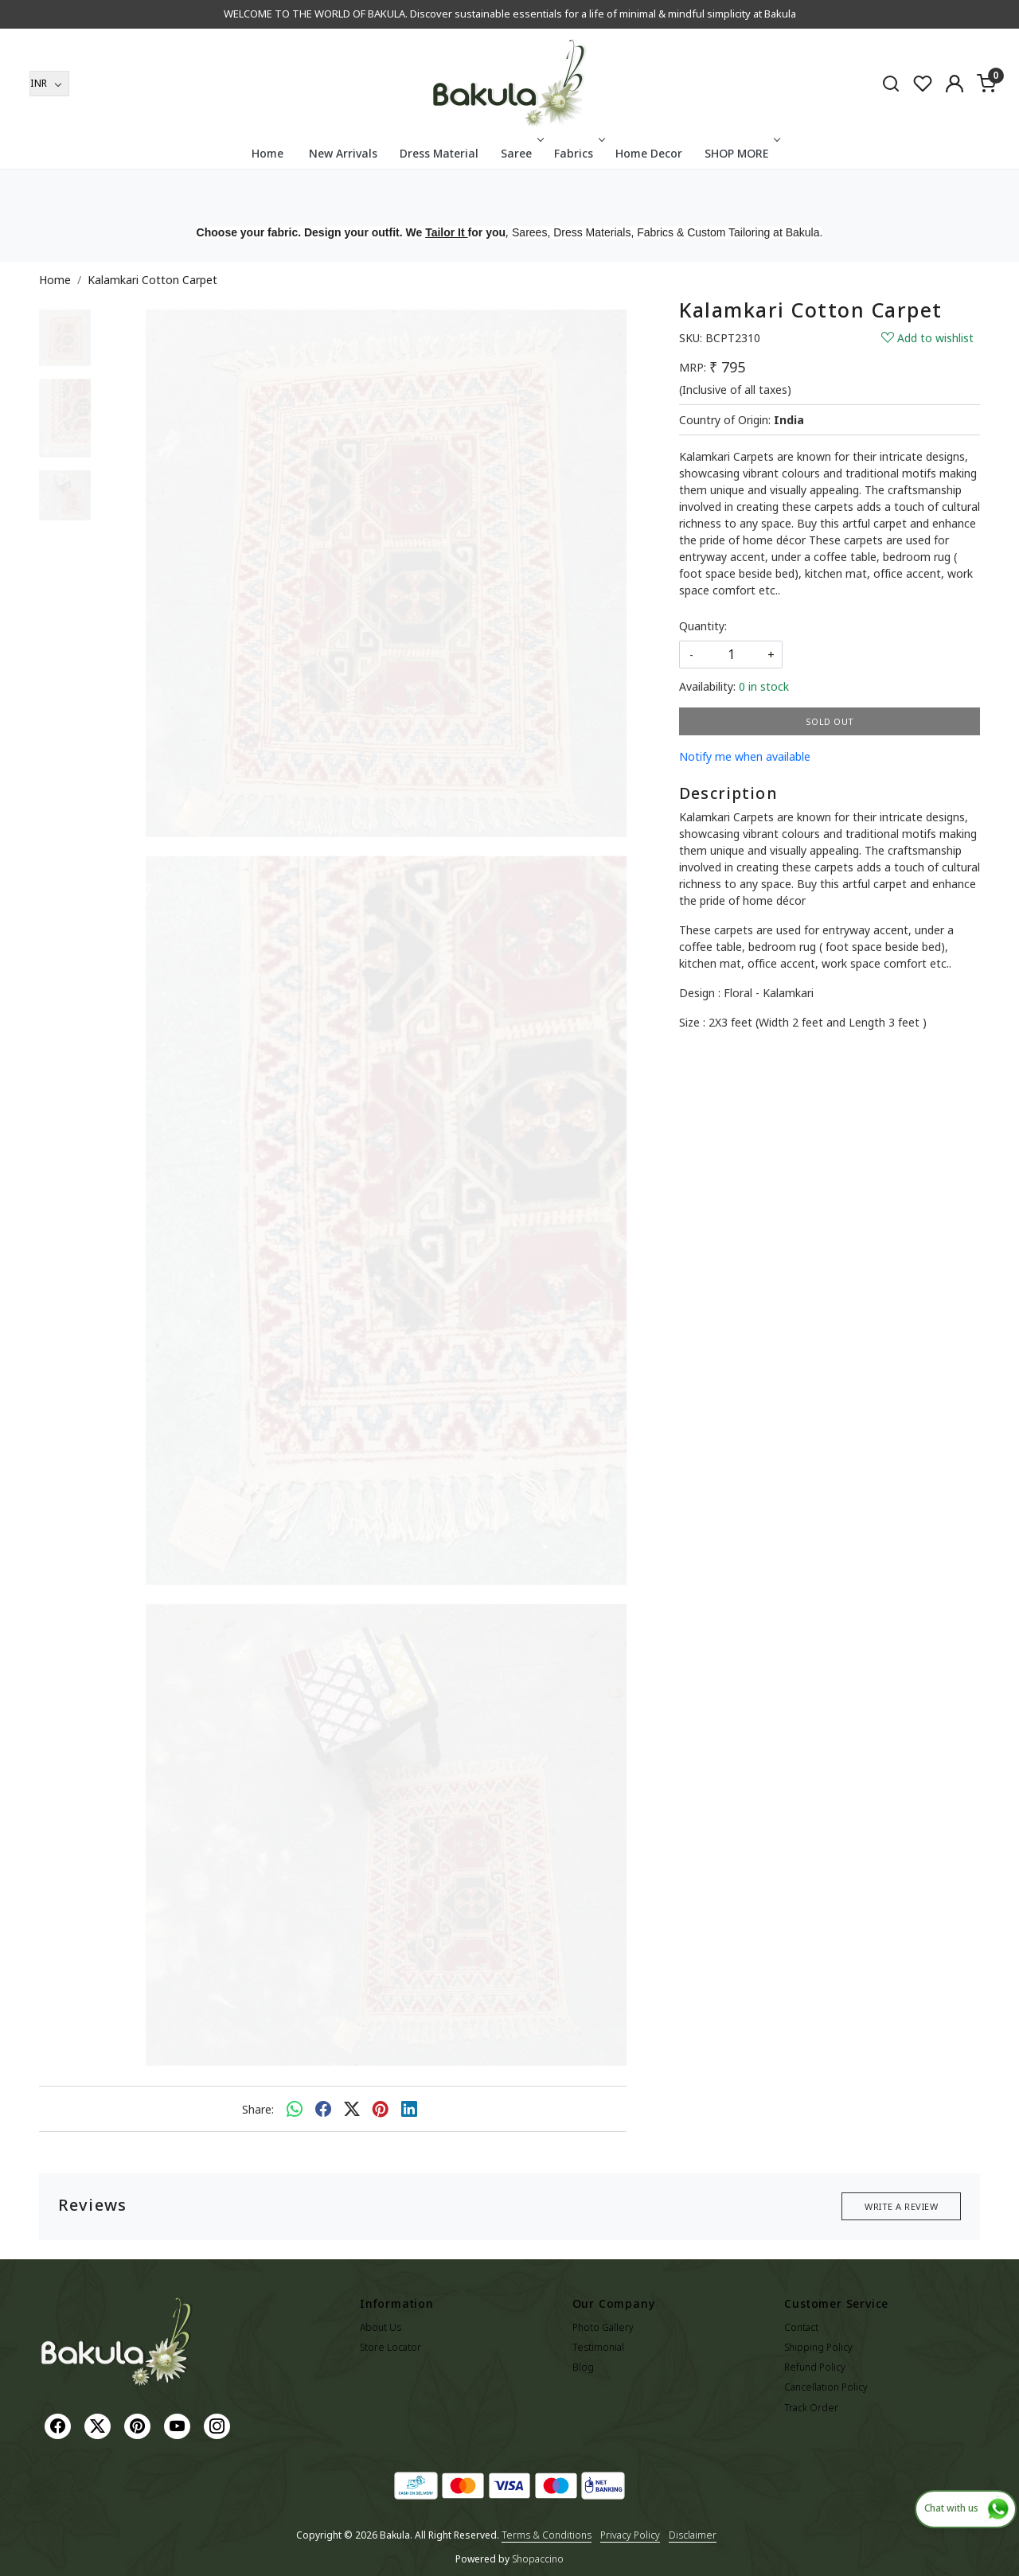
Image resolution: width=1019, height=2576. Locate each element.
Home (267, 153)
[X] (99, 2425)
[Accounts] (954, 83)
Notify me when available (744, 756)
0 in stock (764, 686)
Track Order (811, 2407)
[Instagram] (219, 2425)
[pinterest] (380, 2109)
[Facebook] (59, 2425)
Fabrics (578, 153)
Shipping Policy (818, 2347)
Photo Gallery (603, 2327)
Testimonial (598, 2347)
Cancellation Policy (826, 2387)
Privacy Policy (630, 2535)
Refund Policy (814, 2367)
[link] (891, 82)
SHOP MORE (741, 153)
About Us (380, 2327)
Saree (521, 153)
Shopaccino (538, 2559)
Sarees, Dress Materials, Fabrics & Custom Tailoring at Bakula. (667, 232)
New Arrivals (343, 153)
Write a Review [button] (901, 2206)
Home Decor (648, 153)
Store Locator (390, 2347)
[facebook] (323, 2109)
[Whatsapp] (294, 2109)
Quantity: (703, 625)
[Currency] (49, 83)
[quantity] (731, 654)
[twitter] (352, 2109)
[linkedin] (409, 2109)
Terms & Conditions (546, 2535)
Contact (801, 2327)
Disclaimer (692, 2535)
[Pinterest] (139, 2425)
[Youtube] (179, 2425)
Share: (258, 2109)
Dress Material (439, 153)
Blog (583, 2367)
